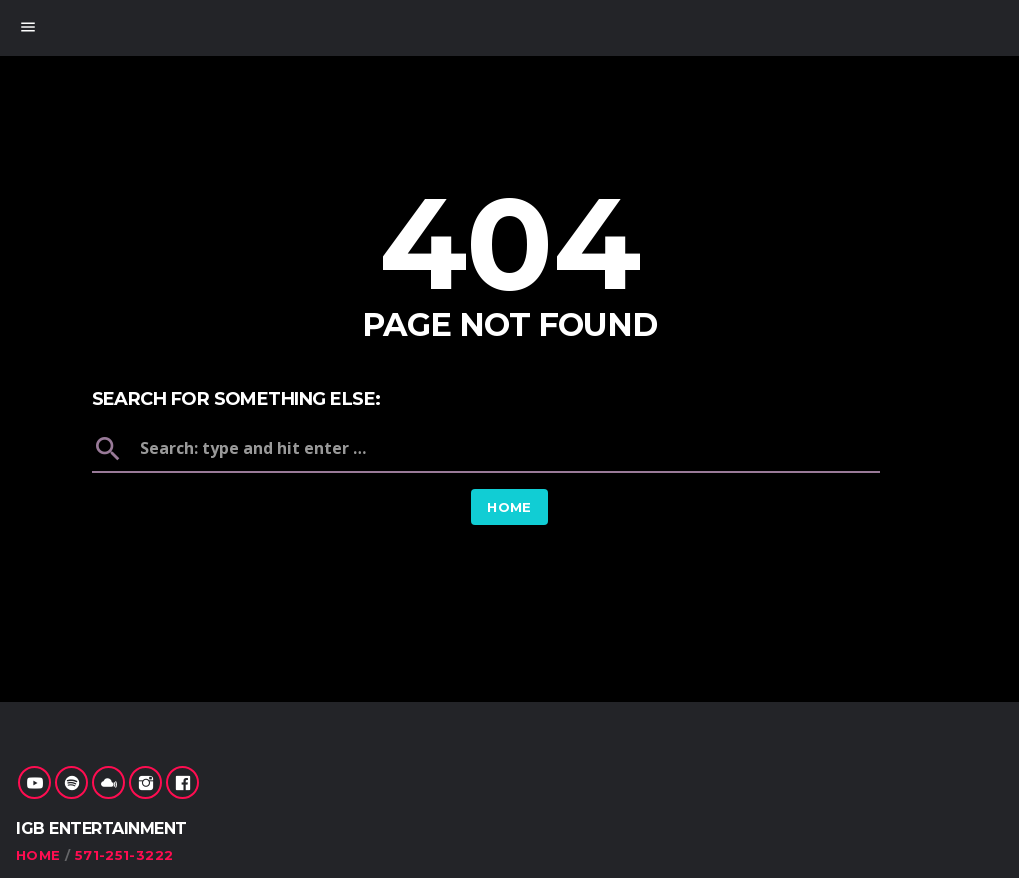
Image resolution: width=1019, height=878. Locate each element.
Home (509, 507)
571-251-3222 (124, 855)
